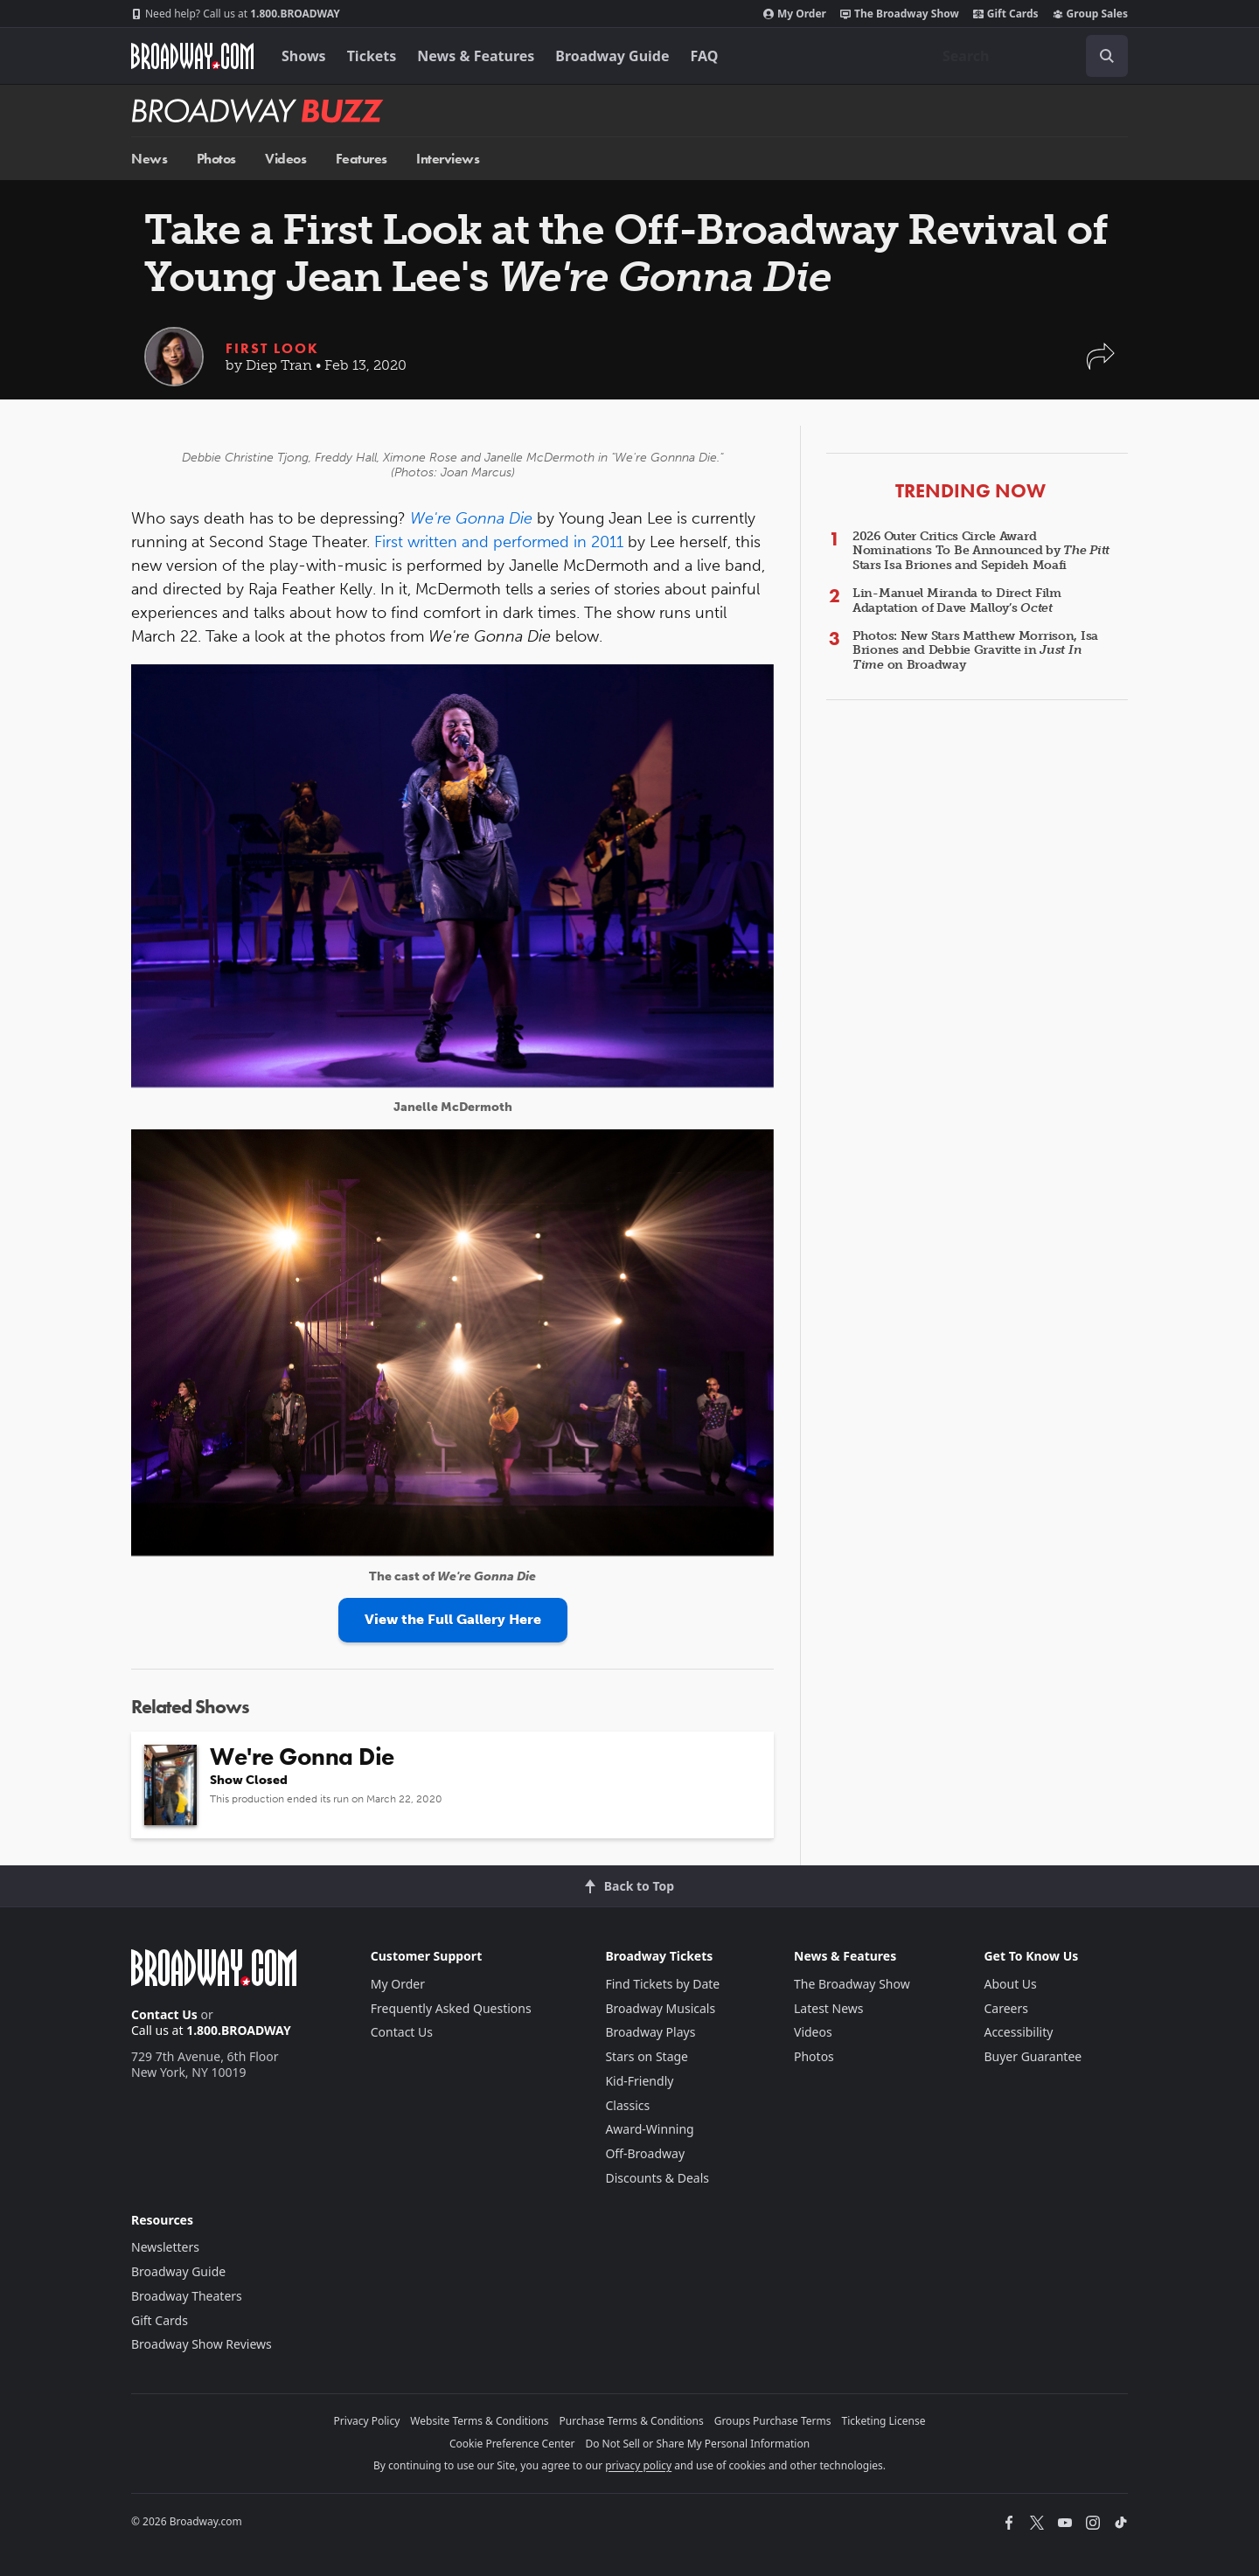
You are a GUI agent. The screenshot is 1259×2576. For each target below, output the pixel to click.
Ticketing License (884, 2420)
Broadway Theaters (186, 2296)
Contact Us (164, 2014)
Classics (627, 2105)
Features (361, 158)
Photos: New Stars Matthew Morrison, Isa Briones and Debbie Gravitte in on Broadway (975, 650)
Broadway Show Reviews (201, 2344)
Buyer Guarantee (1033, 2056)
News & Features (475, 56)
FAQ (705, 56)
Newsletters (165, 2247)
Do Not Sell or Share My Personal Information (697, 2443)
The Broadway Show (899, 14)
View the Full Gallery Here (453, 1619)
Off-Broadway (645, 2153)
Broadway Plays (650, 2032)
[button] (1101, 365)
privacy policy (638, 2465)
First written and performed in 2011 (498, 542)
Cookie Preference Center (512, 2443)
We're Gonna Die (471, 518)
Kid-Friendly (639, 2081)
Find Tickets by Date (662, 1983)
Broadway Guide (612, 56)
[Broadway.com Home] (192, 56)
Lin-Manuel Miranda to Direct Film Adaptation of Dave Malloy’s (956, 600)
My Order (794, 14)
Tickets (372, 56)
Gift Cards (1006, 14)
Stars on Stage (646, 2056)
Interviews (447, 158)
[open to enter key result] (1107, 56)
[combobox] (1028, 56)
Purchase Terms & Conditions (632, 2420)
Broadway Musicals (660, 2008)
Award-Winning (649, 2129)
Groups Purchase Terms (772, 2420)
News (149, 158)
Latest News (829, 2008)
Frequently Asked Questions (451, 2008)
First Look (272, 348)
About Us (1010, 1983)
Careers (1005, 2008)
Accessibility (1018, 2032)
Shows (304, 56)
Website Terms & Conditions (479, 2420)
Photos (216, 158)
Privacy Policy (367, 2420)
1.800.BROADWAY (235, 14)
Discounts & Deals (657, 2178)
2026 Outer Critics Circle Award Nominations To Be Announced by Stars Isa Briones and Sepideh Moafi (980, 551)
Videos (285, 158)
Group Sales (1090, 14)
